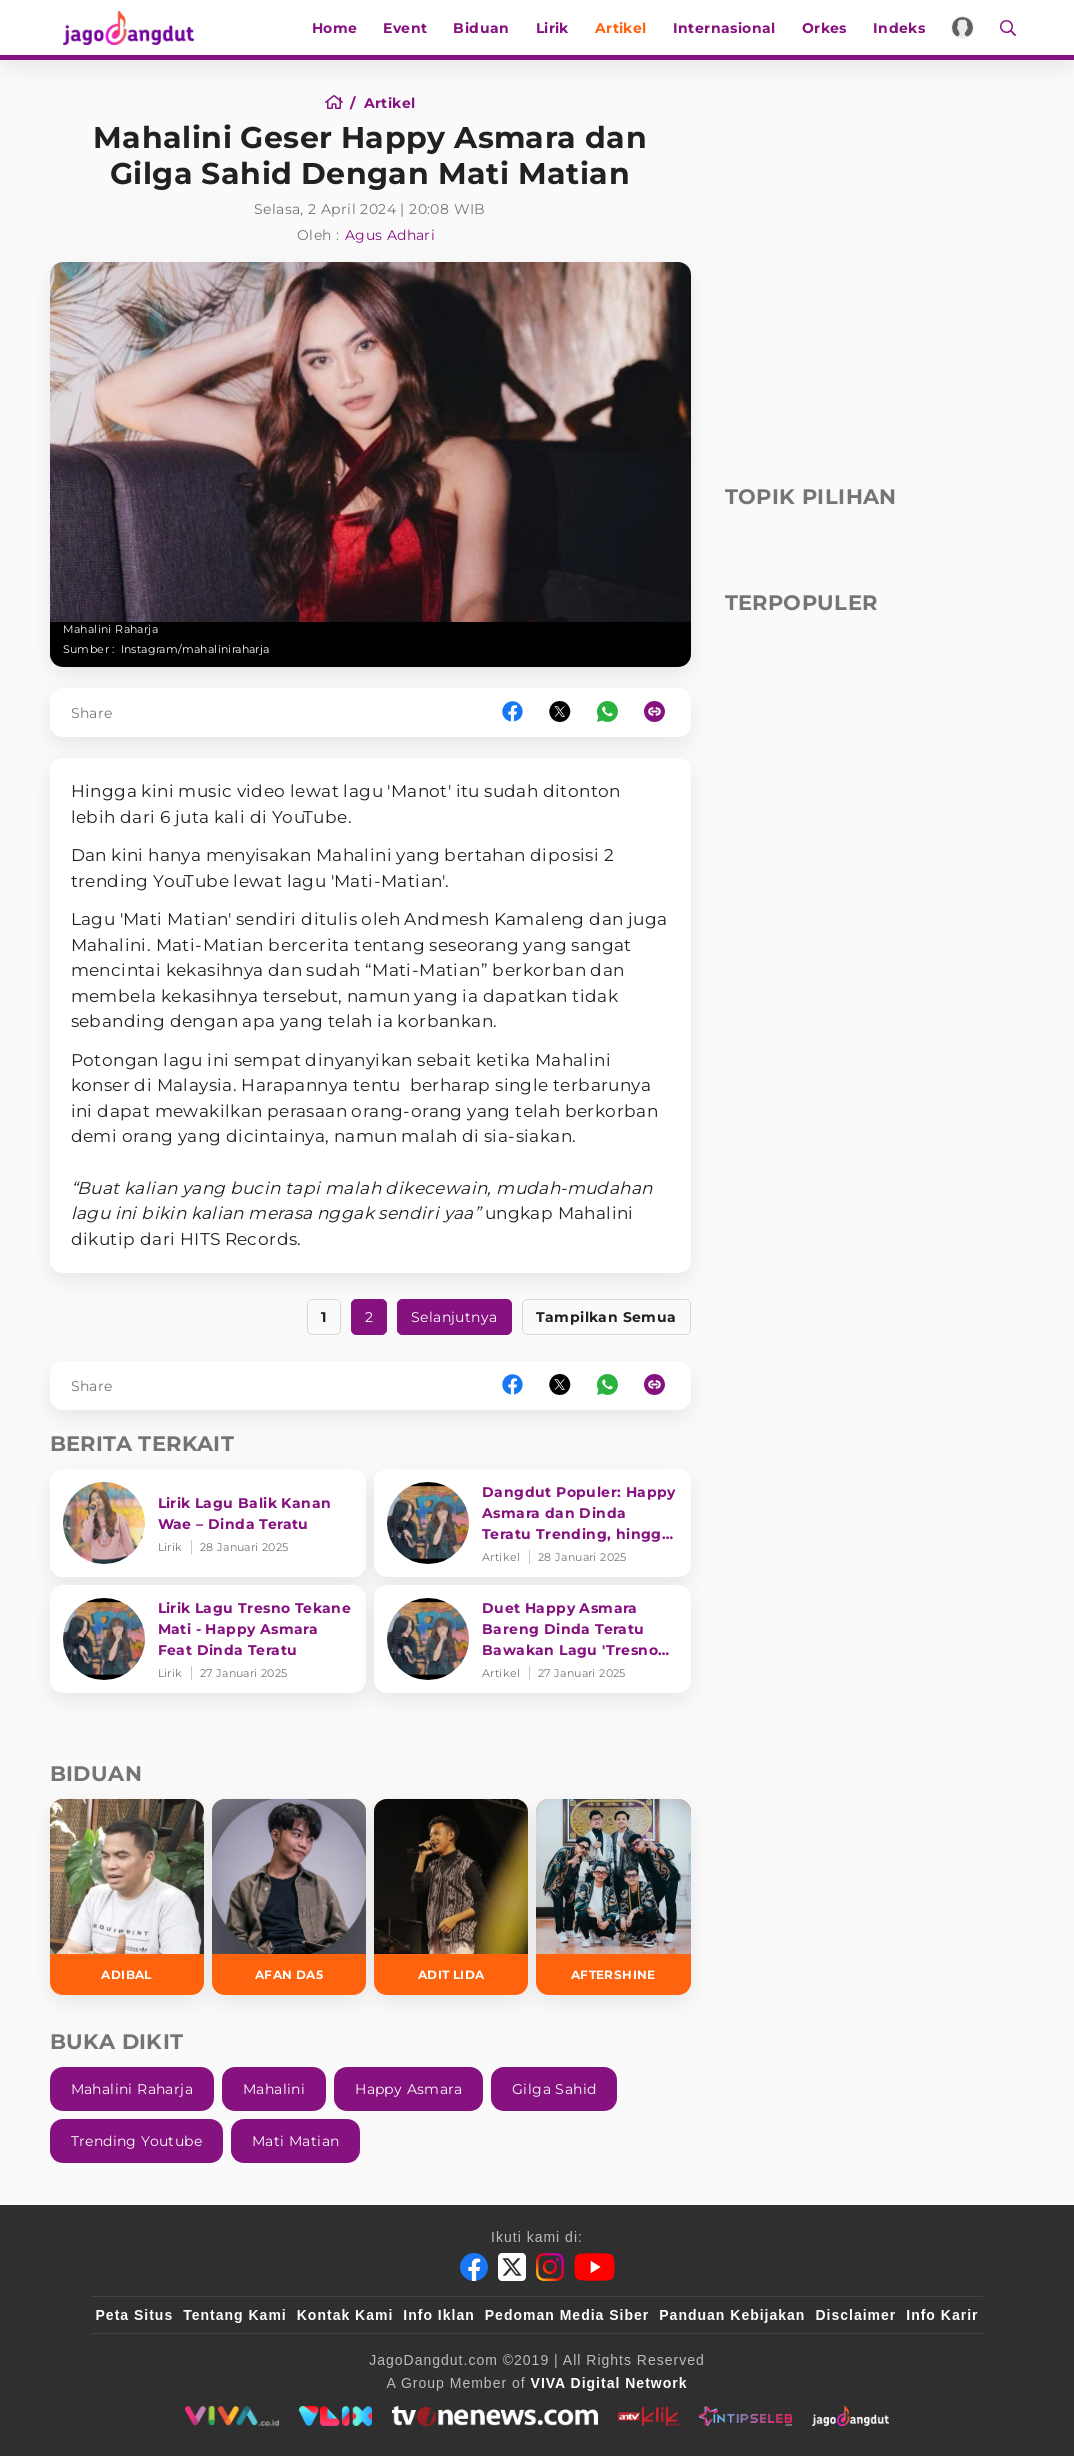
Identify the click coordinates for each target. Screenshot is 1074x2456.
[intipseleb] (745, 2416)
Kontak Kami (345, 2315)
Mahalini (274, 2089)
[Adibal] (127, 1896)
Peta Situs (135, 2315)
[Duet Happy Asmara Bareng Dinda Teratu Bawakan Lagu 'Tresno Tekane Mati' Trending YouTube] (532, 1639)
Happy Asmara (408, 2089)
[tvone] (494, 2416)
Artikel (629, 28)
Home (343, 28)
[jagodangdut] (850, 2416)
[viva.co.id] (231, 2416)
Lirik (560, 28)
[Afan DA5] (289, 1896)
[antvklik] (648, 2416)
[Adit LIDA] (451, 1896)
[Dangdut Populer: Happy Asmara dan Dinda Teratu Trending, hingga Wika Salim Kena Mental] (532, 1523)
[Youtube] (594, 2267)
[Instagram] (550, 2267)
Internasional (732, 28)
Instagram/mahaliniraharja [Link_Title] (195, 649)
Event (414, 28)
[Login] (971, 27)
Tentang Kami (235, 2315)
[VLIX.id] (336, 2416)
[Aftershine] (613, 1896)
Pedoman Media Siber (567, 2315)
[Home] (340, 103)
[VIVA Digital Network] (609, 2383)
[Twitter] (512, 2267)
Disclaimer (855, 2315)
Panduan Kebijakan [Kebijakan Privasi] (732, 2315)
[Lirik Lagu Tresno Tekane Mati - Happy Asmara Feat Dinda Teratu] (208, 1639)
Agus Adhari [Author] (390, 235)
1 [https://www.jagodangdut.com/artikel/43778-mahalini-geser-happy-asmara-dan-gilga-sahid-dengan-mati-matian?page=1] (323, 1317)
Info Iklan (438, 2315)
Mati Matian (295, 2141)
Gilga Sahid (554, 2089)
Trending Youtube (136, 2141)
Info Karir (942, 2315)
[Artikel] (390, 103)
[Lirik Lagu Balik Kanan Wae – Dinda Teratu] (208, 1523)
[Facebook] (474, 2267)
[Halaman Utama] (122, 27)
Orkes (832, 28)
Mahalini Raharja (132, 2089)
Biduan (490, 28)
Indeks (907, 28)
